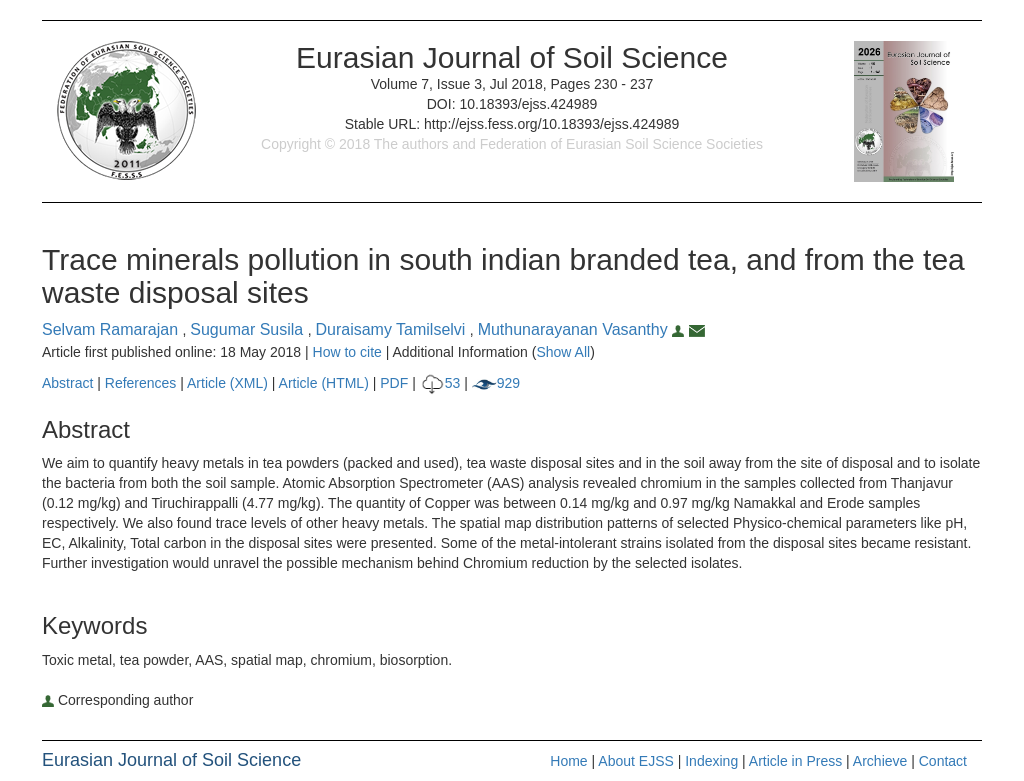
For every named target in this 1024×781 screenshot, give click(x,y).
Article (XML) (229, 383)
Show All (563, 352)
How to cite (347, 352)
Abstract (67, 383)
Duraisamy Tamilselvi (392, 329)
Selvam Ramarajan (112, 329)
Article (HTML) (324, 383)
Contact (943, 761)
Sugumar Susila (248, 329)
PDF (394, 383)
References (141, 383)
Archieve (880, 761)
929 (496, 383)
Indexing (711, 761)
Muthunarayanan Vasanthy (583, 329)
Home (568, 761)
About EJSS (636, 761)
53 (440, 383)
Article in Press (795, 761)
